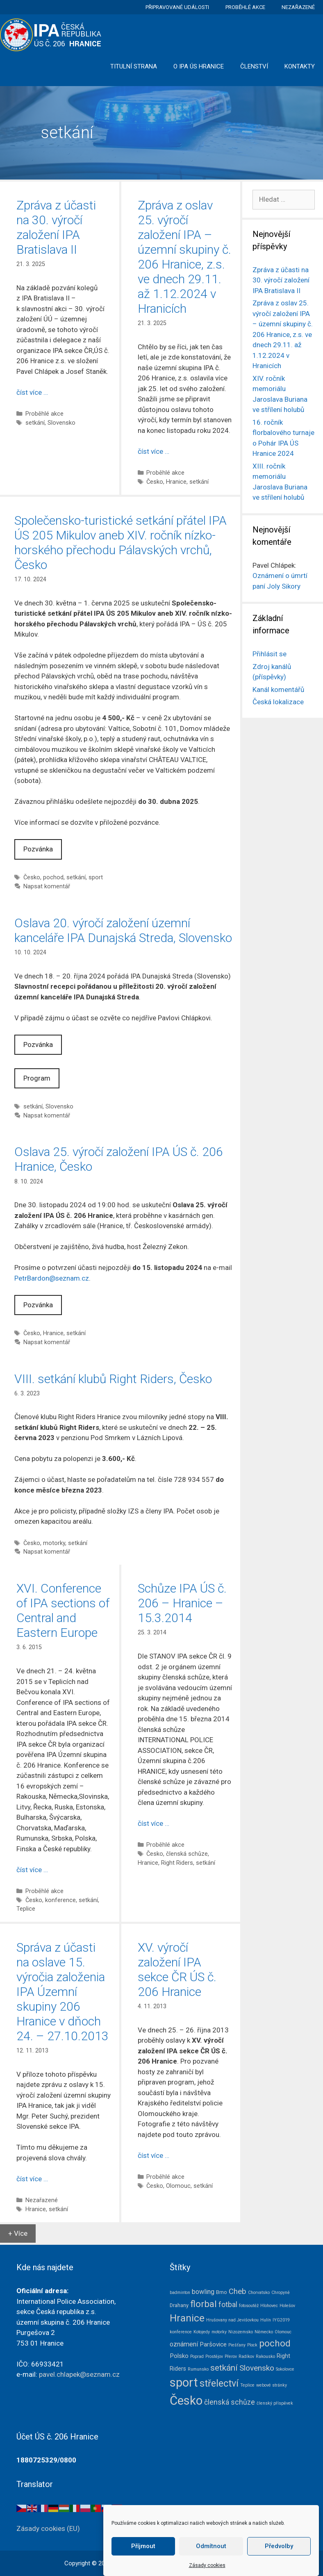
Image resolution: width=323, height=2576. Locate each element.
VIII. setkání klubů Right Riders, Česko (113, 1379)
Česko (154, 481)
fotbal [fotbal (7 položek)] (227, 2305)
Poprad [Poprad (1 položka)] (197, 2356)
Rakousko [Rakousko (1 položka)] (265, 2356)
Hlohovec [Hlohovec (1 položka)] (269, 2305)
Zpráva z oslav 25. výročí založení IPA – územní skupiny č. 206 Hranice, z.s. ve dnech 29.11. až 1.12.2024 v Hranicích (184, 257)
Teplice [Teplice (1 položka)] (247, 2385)
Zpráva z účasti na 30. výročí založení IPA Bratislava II (56, 227)
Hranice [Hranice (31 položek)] (187, 2318)
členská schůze (187, 1853)
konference (60, 1900)
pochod (53, 877)
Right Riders (177, 1862)
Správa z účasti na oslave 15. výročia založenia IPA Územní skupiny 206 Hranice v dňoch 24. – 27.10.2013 (62, 1991)
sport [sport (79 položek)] (184, 2382)
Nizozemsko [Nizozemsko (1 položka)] (240, 2332)
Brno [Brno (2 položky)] (221, 2292)
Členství (254, 66)
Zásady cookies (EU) (48, 2528)
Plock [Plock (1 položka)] (252, 2345)
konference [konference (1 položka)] (181, 2332)
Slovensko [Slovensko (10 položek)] (256, 2368)
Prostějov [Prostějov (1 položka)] (214, 2356)
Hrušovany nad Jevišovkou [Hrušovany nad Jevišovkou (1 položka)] (232, 2320)
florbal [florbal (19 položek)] (203, 2303)
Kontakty (299, 66)
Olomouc (178, 2185)
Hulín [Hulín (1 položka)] (265, 2320)
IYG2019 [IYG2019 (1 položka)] (281, 2320)
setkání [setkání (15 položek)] (224, 2367)
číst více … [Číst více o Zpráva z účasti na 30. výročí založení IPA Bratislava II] (32, 392)
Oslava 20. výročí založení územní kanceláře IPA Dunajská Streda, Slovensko (123, 930)
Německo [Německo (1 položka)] (264, 2332)
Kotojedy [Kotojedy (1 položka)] (201, 2332)
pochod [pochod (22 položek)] (275, 2343)
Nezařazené (298, 7)
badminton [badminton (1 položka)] (180, 2292)
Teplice (25, 1908)
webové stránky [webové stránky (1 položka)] (271, 2385)
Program (36, 1078)
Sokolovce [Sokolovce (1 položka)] (285, 2369)
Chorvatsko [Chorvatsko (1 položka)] (259, 2292)
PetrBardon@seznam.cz (51, 1278)
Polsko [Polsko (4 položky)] (179, 2356)
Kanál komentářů (278, 689)
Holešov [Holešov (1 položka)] (287, 2305)
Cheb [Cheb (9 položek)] (237, 2291)
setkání (35, 422)
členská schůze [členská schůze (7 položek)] (229, 2402)
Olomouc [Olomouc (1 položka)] (283, 2332)
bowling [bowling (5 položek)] (203, 2292)
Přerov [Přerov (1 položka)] (231, 2356)
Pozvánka (38, 849)
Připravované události (177, 7)
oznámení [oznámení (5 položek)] (184, 2344)
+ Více (17, 2233)
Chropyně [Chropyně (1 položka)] (280, 2292)
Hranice (176, 481)
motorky (54, 1543)
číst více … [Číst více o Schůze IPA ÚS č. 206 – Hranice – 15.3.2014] (153, 1823)
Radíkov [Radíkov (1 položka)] (246, 2356)
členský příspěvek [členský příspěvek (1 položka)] (275, 2403)
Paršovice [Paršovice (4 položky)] (213, 2344)
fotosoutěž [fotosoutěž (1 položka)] (249, 2305)
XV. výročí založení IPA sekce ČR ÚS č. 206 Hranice (177, 1969)
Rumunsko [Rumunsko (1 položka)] (198, 2369)
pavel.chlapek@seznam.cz (79, 2374)
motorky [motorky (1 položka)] (219, 2332)
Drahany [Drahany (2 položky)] (179, 2305)
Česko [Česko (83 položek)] (186, 2401)
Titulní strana (133, 66)
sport (96, 877)
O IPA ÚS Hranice (198, 66)
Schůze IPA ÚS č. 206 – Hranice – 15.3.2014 (182, 1603)
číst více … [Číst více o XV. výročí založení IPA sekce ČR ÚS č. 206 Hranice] (153, 2155)
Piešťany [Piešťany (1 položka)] (237, 2345)
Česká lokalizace (278, 702)
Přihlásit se (269, 654)
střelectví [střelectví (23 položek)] (219, 2383)
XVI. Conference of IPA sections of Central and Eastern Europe (62, 1610)
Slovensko (61, 422)
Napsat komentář (46, 886)
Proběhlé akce (245, 7)
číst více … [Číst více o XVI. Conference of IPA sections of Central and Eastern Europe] (32, 1870)
